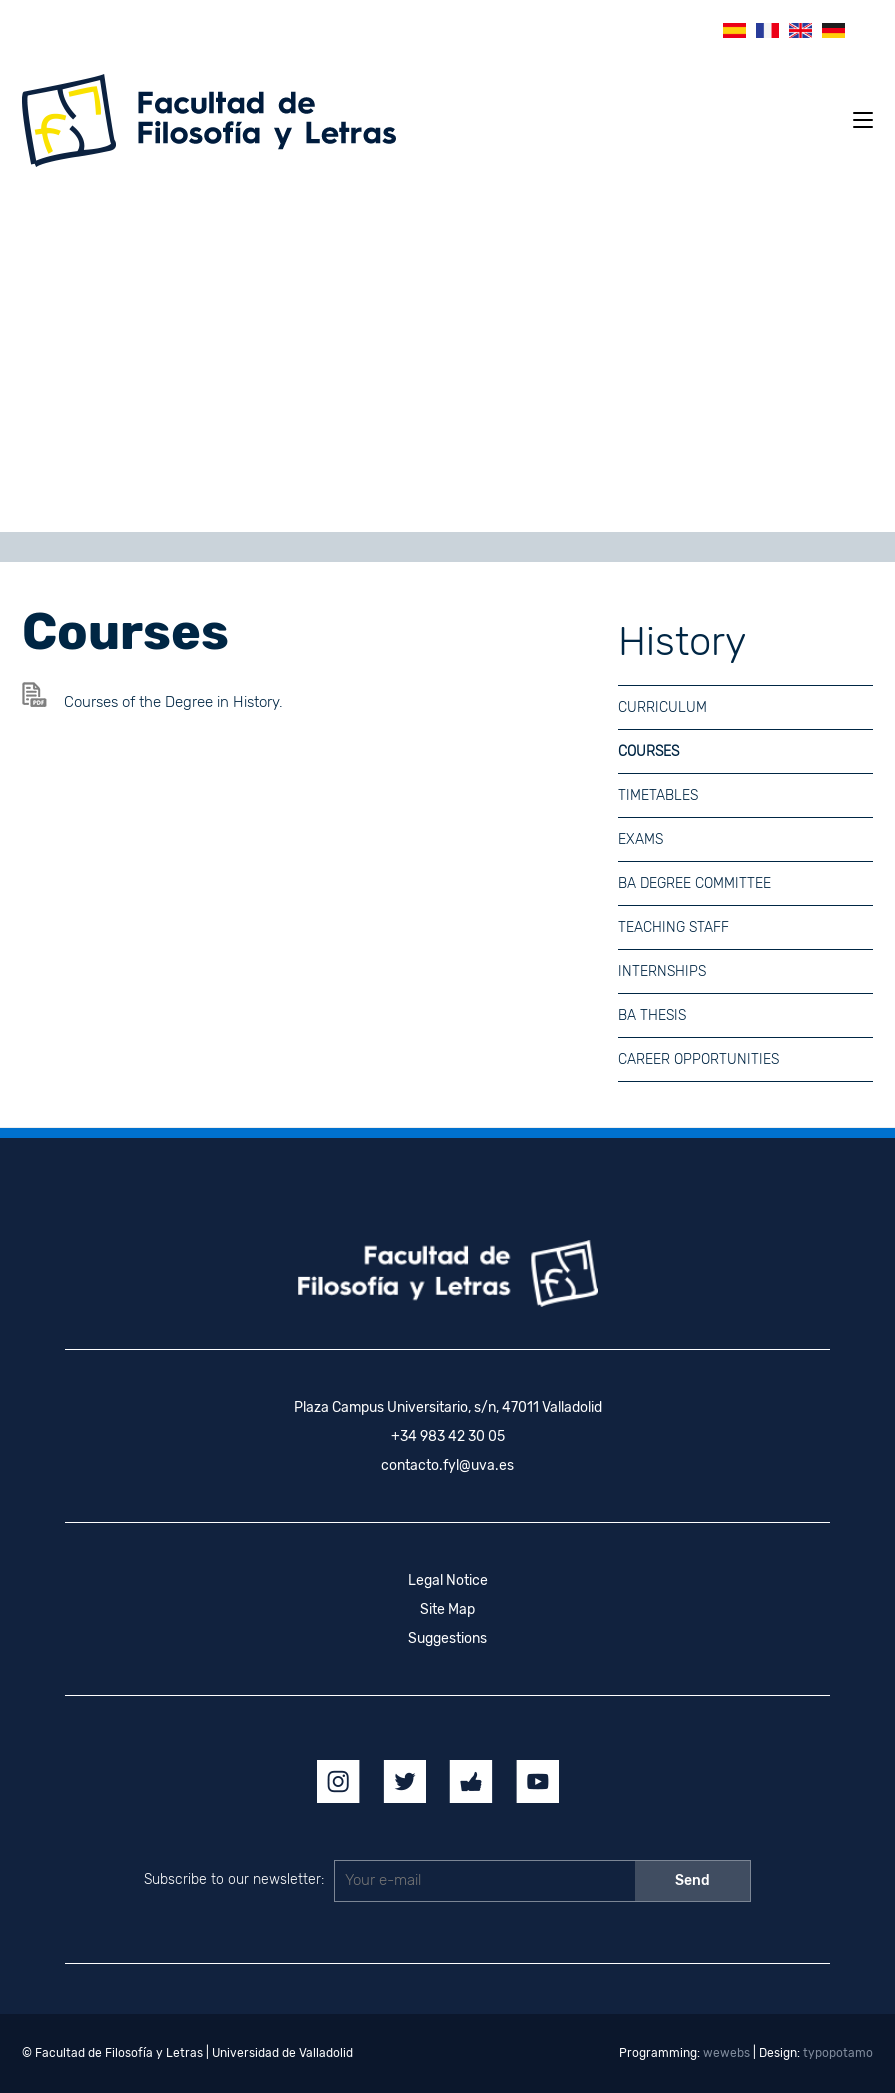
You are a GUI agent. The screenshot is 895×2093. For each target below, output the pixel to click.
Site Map (447, 1609)
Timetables (658, 795)
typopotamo (838, 2053)
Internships (662, 971)
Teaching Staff (673, 927)
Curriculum (662, 707)
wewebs (726, 2053)
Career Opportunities (698, 1059)
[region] (447, 357)
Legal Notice (448, 1580)
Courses (648, 751)
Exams (640, 839)
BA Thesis (652, 1015)
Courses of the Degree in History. (173, 702)
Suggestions (447, 1638)
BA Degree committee (694, 883)
